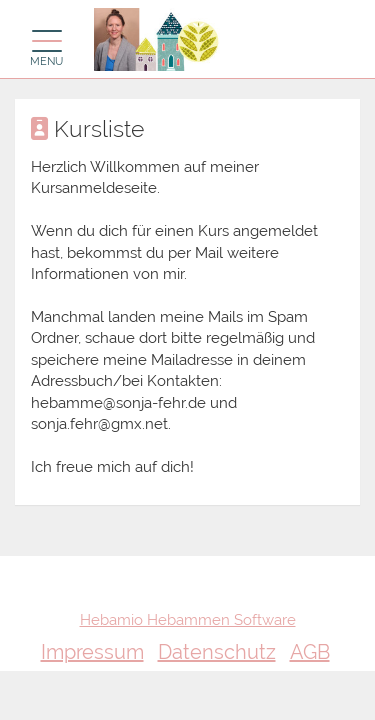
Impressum (92, 652)
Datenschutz (217, 652)
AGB (310, 652)
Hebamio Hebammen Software (188, 620)
